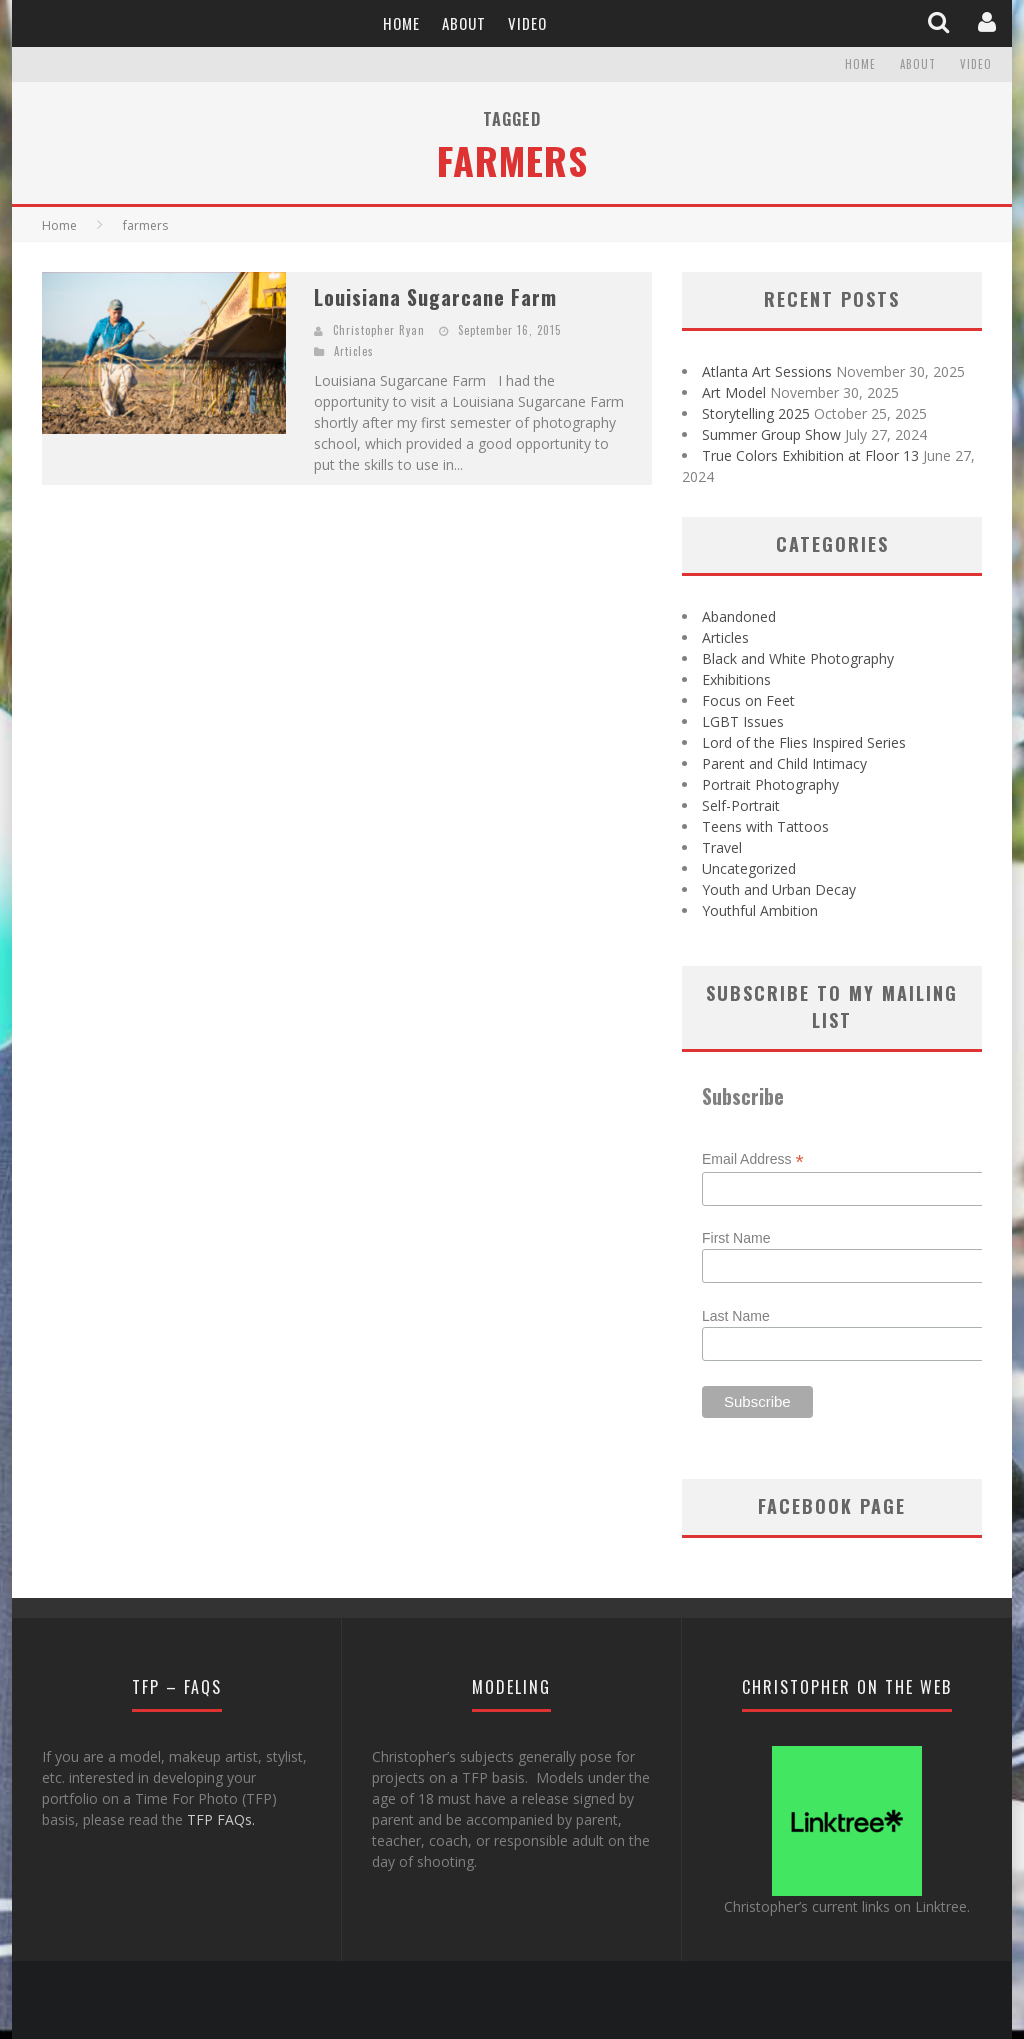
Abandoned (739, 616)
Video (527, 23)
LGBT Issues (743, 721)
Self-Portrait (741, 805)
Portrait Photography (770, 784)
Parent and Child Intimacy (784, 763)
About (464, 23)
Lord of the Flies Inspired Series (804, 742)
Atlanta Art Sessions (767, 371)
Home (401, 23)
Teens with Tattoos (765, 826)
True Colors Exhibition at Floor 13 (810, 455)
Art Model (734, 392)
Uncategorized (749, 868)
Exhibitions (736, 679)
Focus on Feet (748, 700)
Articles (354, 351)
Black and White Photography (798, 658)
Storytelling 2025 (756, 413)
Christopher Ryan (379, 330)
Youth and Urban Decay (779, 889)
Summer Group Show (771, 434)
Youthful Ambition (760, 910)
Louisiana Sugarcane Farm (435, 297)
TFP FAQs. (221, 1819)
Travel (722, 847)
